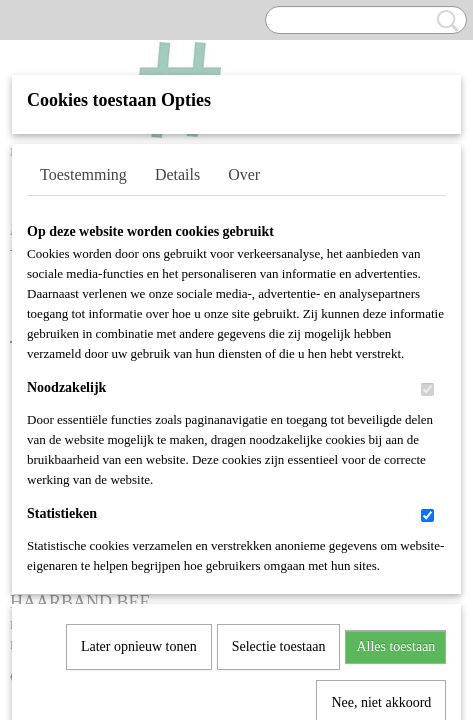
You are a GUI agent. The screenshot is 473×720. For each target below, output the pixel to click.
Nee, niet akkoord (381, 497)
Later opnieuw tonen (139, 441)
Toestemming (83, 174)
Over (244, 174)
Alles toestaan (395, 441)
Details (177, 174)
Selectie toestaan (279, 441)
